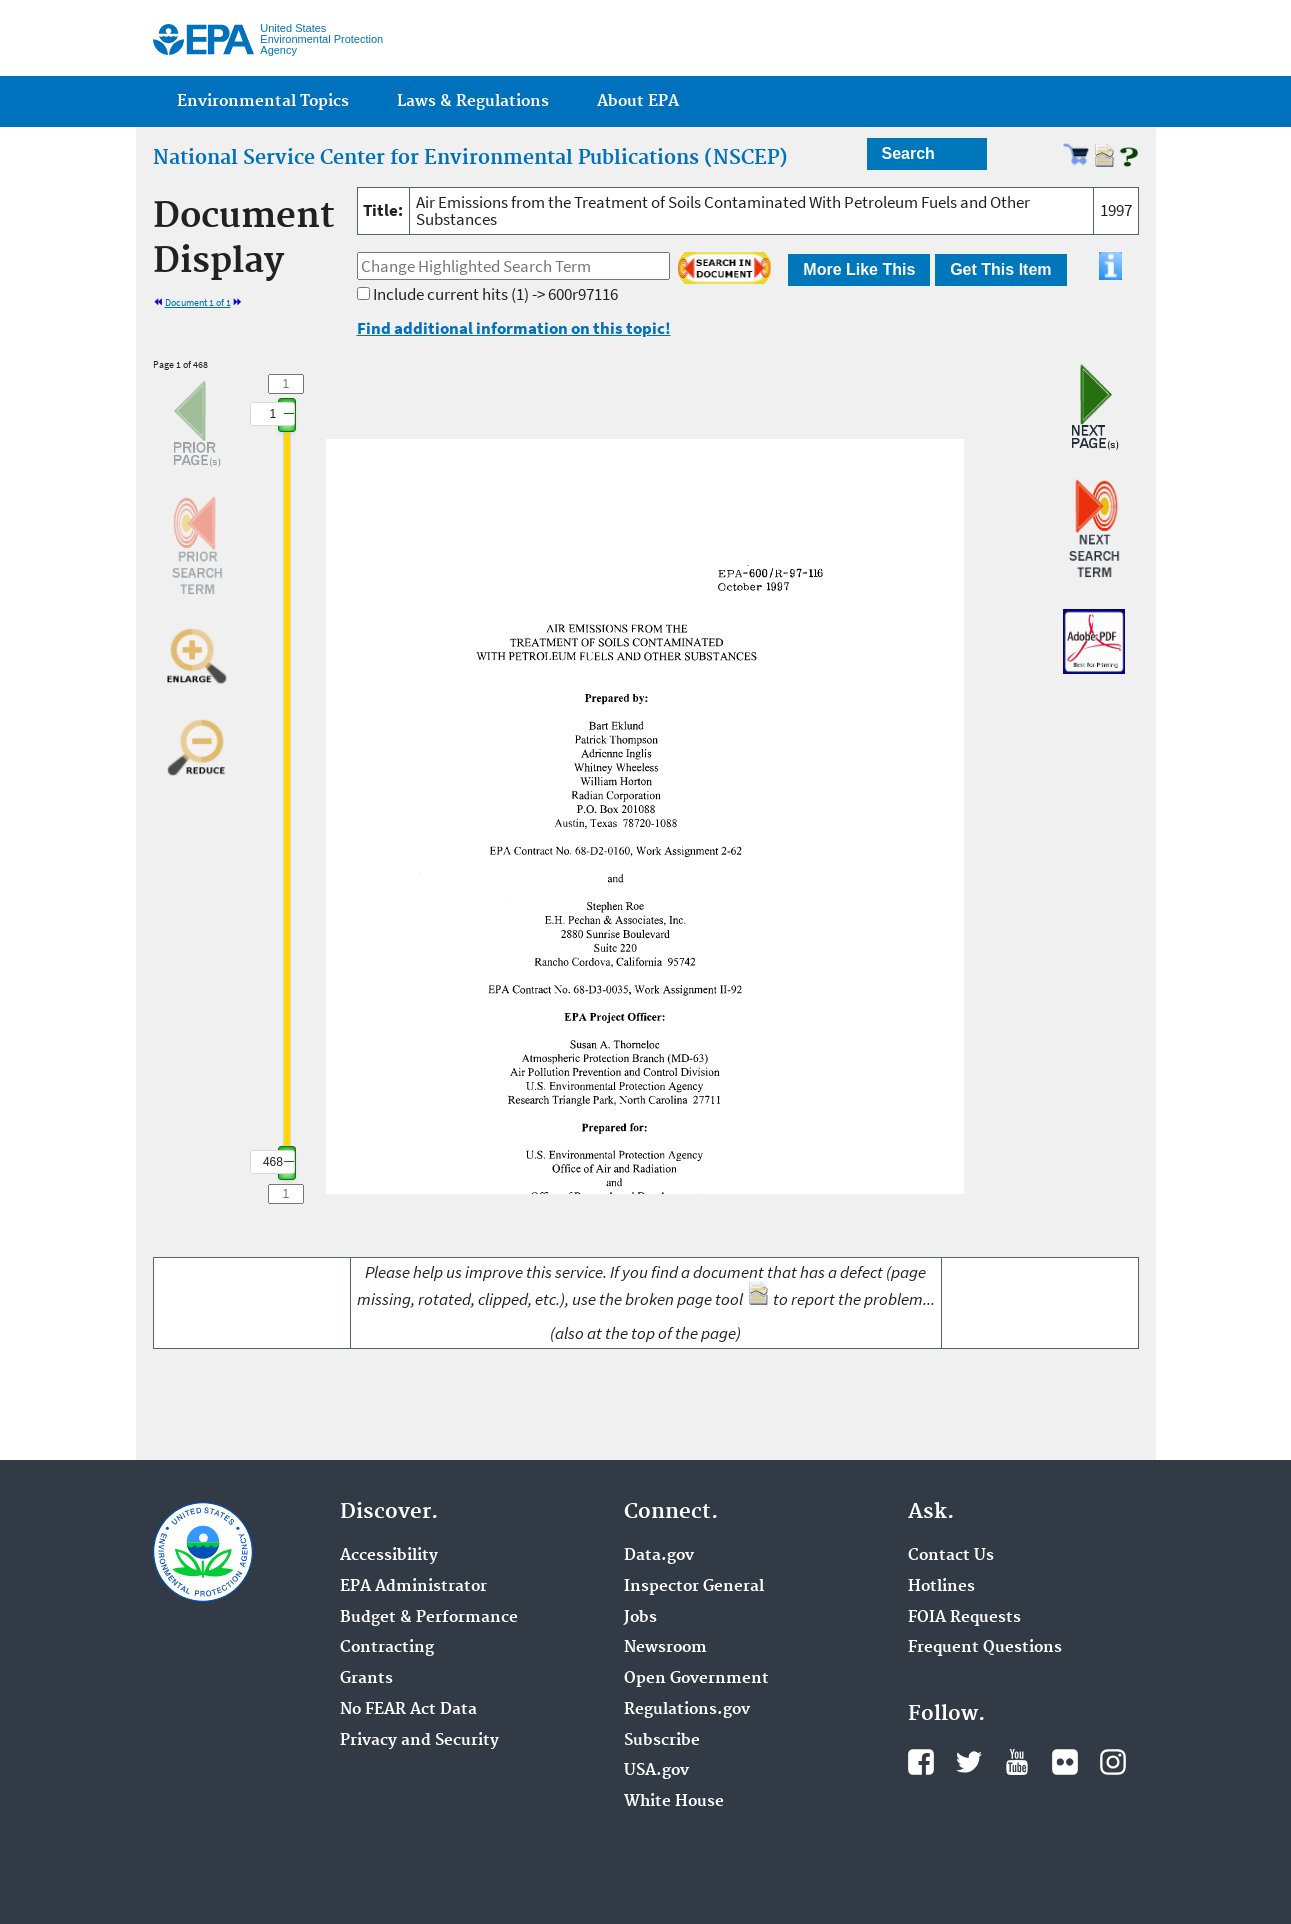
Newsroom (665, 1648)
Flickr (1065, 1762)
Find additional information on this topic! (514, 328)
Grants (366, 1679)
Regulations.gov (687, 1710)
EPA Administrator (413, 1587)
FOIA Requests (964, 1618)
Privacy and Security (419, 1741)
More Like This (859, 269)
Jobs (640, 1618)
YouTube (1017, 1762)
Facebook (921, 1762)
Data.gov (659, 1556)
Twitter (969, 1762)
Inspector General (694, 1587)
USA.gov (656, 1771)
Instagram (1113, 1762)
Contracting (387, 1648)
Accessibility (389, 1556)
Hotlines (941, 1587)
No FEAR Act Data (408, 1710)
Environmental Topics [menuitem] (263, 101)
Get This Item (1000, 269)
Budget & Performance (429, 1618)
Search (908, 153)
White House (674, 1802)
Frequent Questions (985, 1648)
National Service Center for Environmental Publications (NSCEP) (470, 158)
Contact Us (951, 1556)
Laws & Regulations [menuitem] (473, 101)
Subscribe (662, 1741)
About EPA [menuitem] (638, 101)
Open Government (696, 1679)
